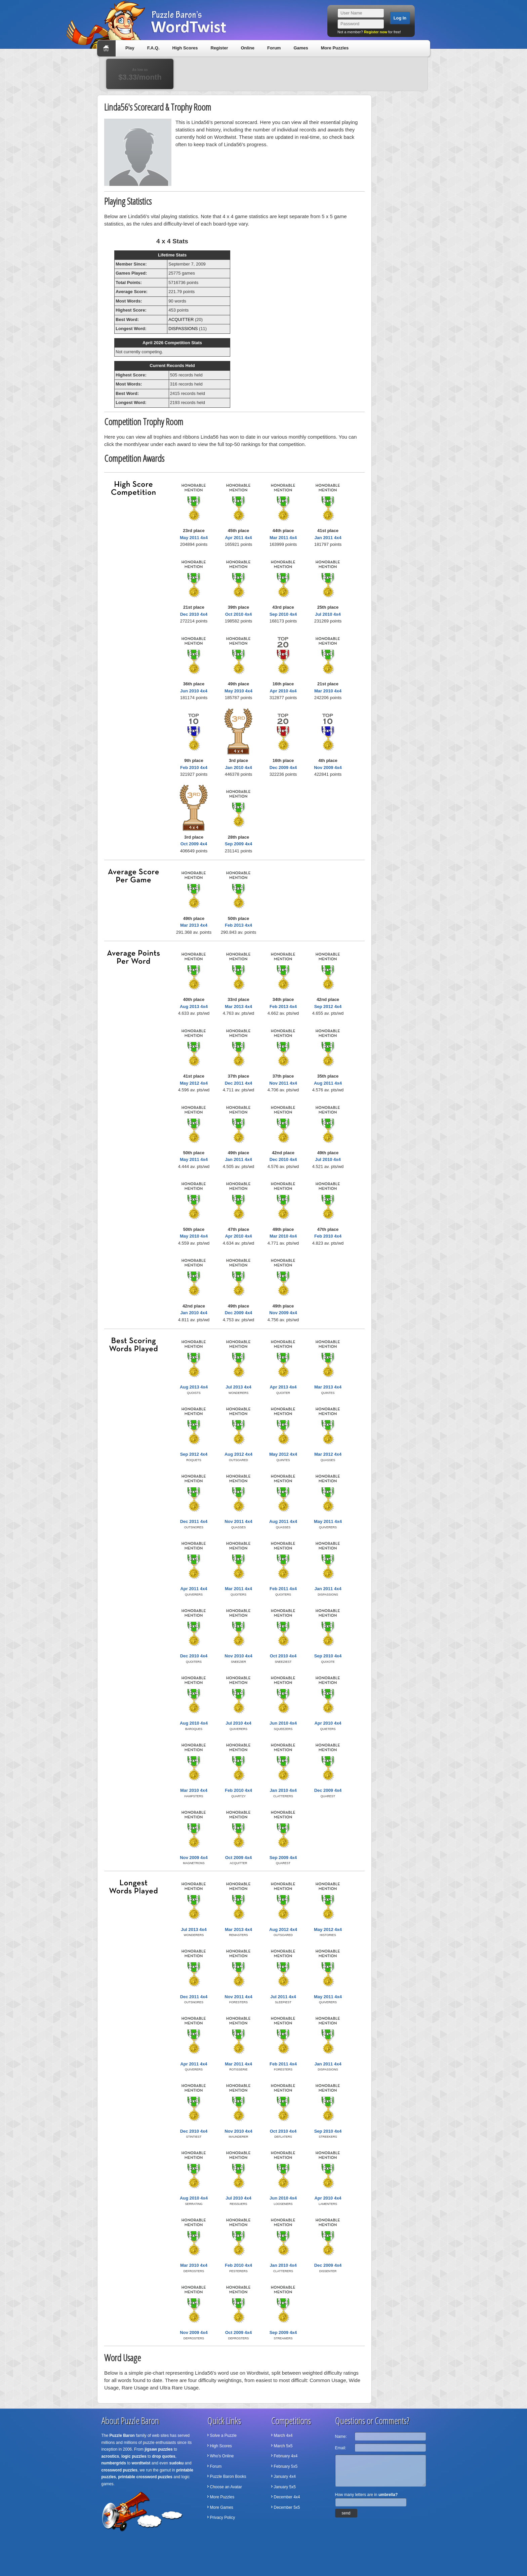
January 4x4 (285, 2476)
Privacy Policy (222, 2517)
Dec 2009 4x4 (283, 767)
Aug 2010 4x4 (194, 1723)
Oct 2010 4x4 (238, 614)
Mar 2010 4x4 (327, 690)
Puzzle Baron (122, 2435)
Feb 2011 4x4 (283, 1588)
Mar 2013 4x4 (193, 925)
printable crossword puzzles (145, 2476)
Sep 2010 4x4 (283, 614)
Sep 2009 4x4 (238, 843)
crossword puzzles (119, 2470)
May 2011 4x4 (194, 537)
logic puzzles (134, 2456)
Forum (274, 47)
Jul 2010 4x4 (328, 614)
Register (219, 47)
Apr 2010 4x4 (283, 690)
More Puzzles (335, 47)
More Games (221, 2507)
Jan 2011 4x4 (327, 537)
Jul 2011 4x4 (283, 1996)
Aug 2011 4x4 (328, 1083)
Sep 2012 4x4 (328, 1006)
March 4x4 (283, 2435)
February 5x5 (286, 2466)
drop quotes (163, 2456)
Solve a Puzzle (223, 2435)
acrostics (110, 2456)
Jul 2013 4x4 (238, 1387)
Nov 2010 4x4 (238, 1655)
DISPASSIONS (183, 328)
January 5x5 (285, 2487)
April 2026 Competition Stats (172, 342)
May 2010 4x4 (238, 690)
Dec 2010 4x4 (194, 614)
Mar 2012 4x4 (327, 1454)
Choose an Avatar (226, 2487)
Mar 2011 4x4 (283, 537)
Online (247, 47)
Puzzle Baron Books (228, 2476)
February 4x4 (286, 2456)
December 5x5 (287, 2507)
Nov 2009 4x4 (327, 767)
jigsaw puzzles (158, 2449)
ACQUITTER (181, 319)
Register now (375, 32)
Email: (340, 2448)
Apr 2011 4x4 (238, 537)
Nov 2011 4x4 (283, 1083)
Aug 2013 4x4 (194, 1006)
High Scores (185, 47)
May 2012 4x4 (194, 1083)
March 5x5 (283, 2446)
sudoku (176, 2463)
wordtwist (141, 2463)
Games (300, 47)
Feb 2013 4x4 (238, 925)
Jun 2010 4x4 (193, 690)
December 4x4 (287, 2497)
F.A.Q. (153, 47)
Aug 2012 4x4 (238, 1454)
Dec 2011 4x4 (238, 1083)
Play (129, 47)
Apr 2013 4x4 (283, 1387)
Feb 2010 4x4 (193, 767)
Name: (341, 2436)
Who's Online (222, 2456)
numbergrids (114, 2463)
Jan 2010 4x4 (238, 767)
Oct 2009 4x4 (193, 843)
